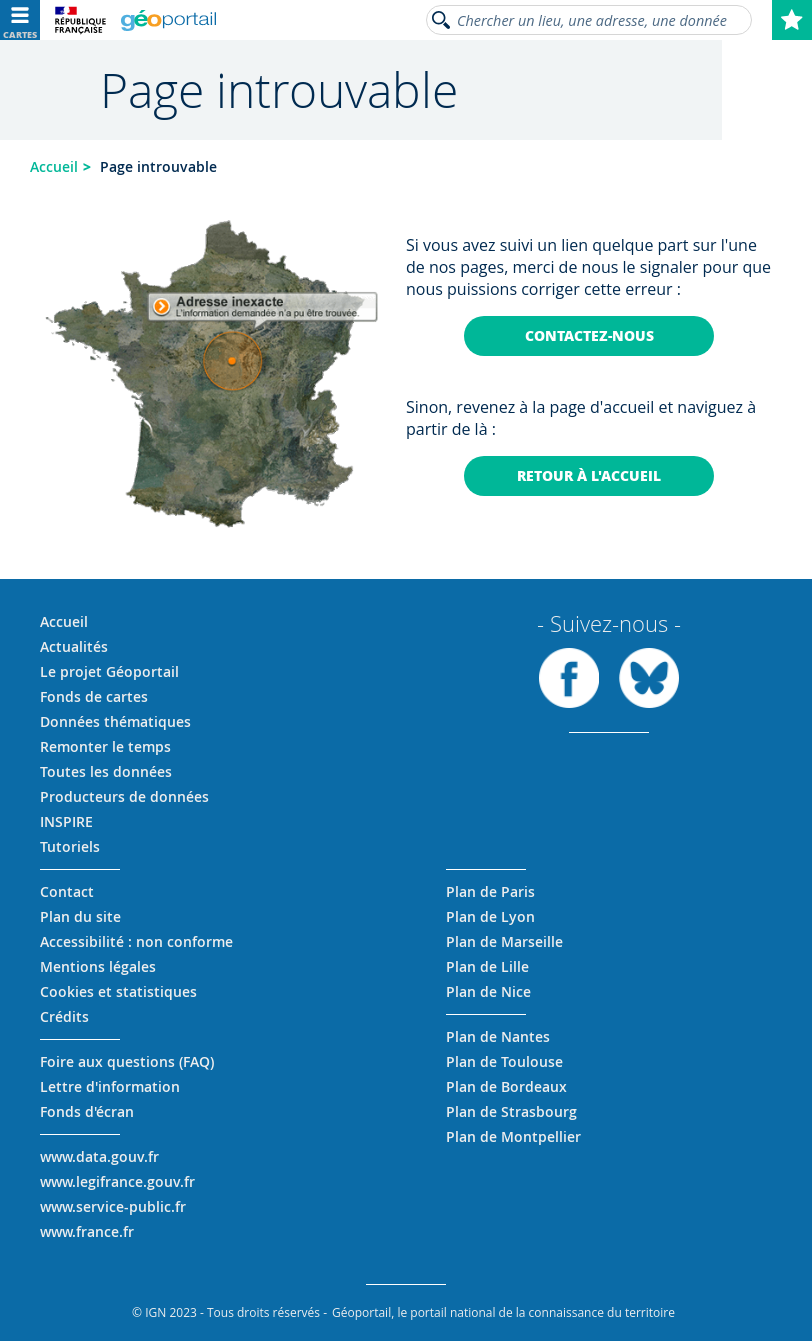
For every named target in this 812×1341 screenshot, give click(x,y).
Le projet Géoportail (109, 671)
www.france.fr (87, 1231)
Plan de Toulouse (504, 1061)
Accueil (54, 166)
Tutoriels (70, 846)
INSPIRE (66, 821)
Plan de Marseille (504, 941)
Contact (67, 891)
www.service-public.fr (113, 1206)
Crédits (64, 1016)
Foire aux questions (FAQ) (127, 1061)
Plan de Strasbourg (511, 1111)
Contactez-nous (589, 335)
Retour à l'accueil (589, 475)
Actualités (74, 646)
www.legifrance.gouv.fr (117, 1181)
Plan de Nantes (498, 1036)
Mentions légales (98, 966)
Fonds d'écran (87, 1111)
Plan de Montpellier (513, 1136)
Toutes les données (106, 771)
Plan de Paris (490, 891)
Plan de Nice (488, 991)
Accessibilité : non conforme (136, 941)
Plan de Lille (487, 966)
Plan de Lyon (490, 916)
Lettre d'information (110, 1086)
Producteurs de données (124, 796)
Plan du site (80, 916)
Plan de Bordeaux (506, 1086)
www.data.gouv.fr (99, 1156)
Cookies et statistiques (118, 991)
